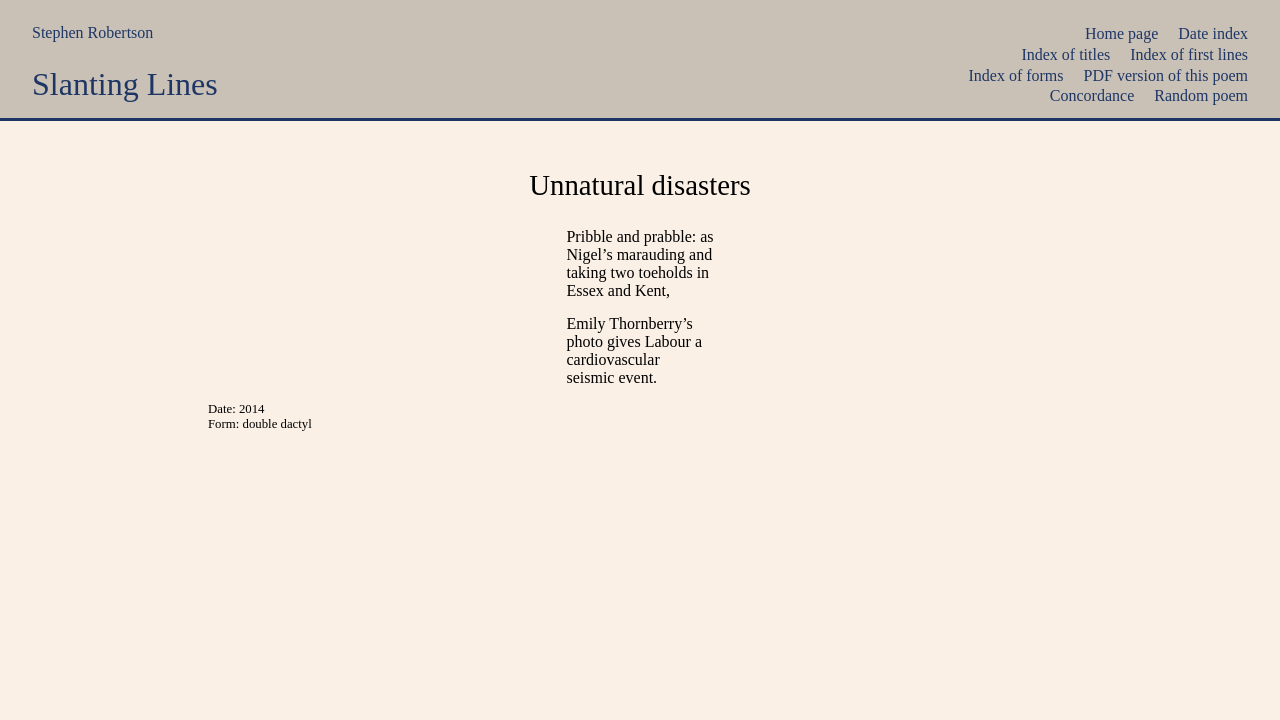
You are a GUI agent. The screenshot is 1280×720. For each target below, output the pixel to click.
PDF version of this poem (1166, 75)
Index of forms (1015, 75)
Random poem (1201, 95)
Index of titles (1065, 54)
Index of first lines (1189, 54)
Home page (1121, 33)
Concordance (1092, 95)
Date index (1213, 33)
